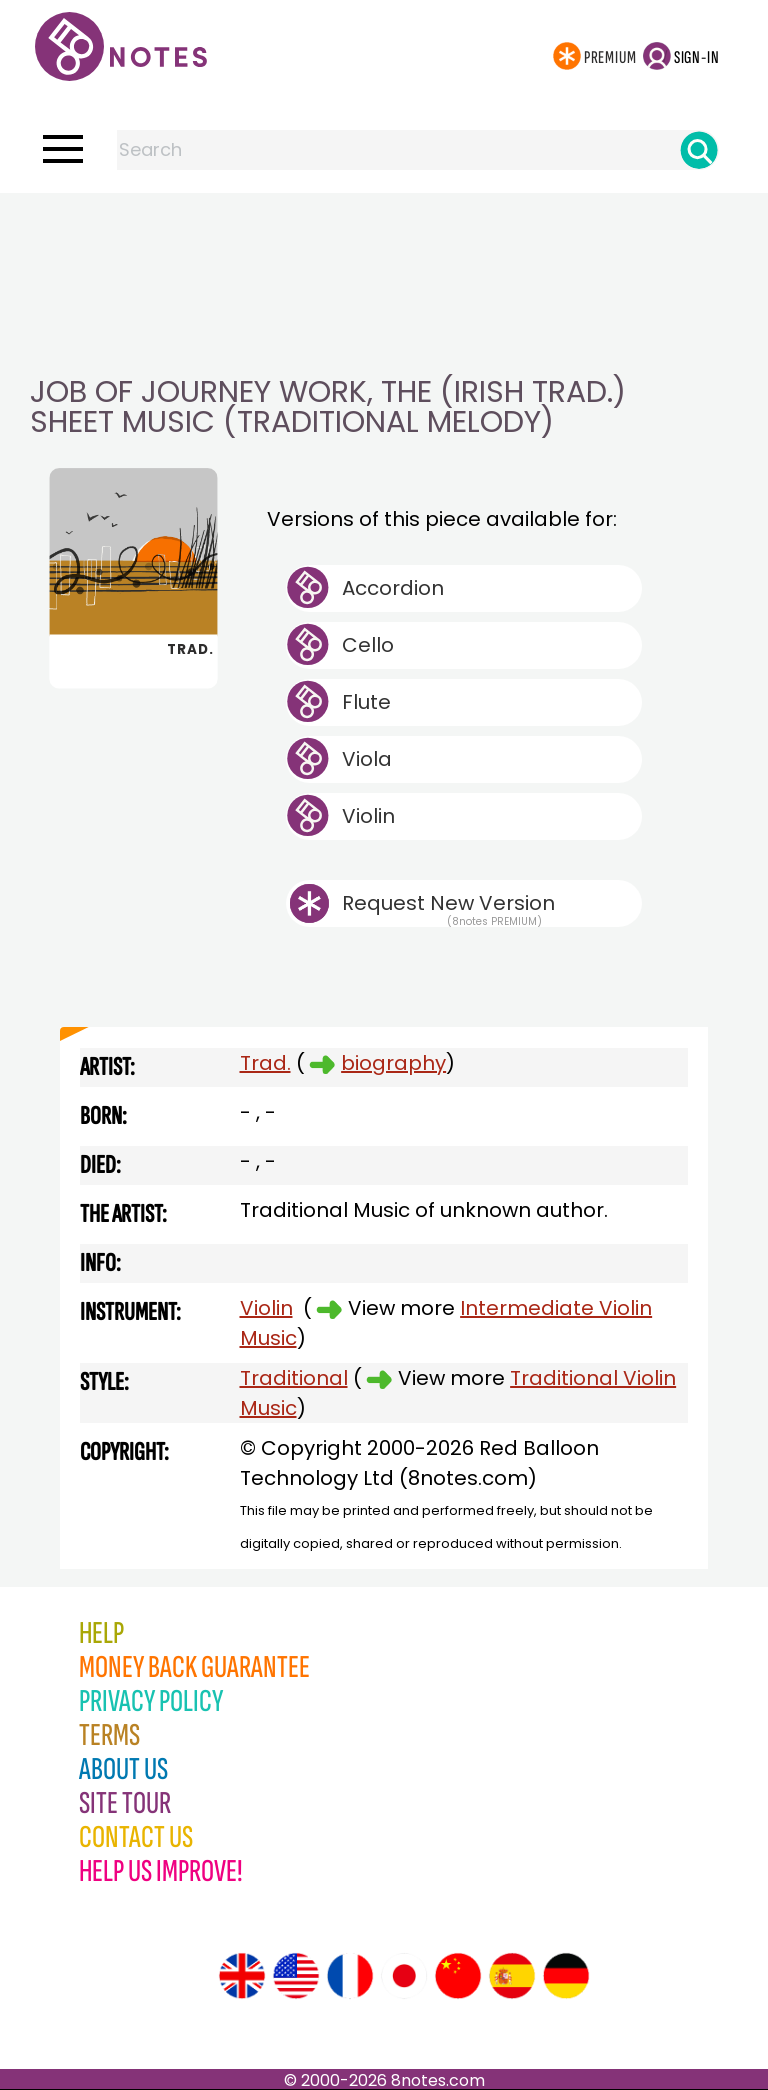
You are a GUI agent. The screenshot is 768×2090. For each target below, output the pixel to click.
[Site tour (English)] (242, 1976)
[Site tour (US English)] (296, 1976)
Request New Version (448, 903)
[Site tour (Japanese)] (404, 1976)
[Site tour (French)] (350, 1976)
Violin (368, 816)
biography (393, 1063)
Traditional (294, 1378)
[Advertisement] (384, 233)
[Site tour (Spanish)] (512, 1976)
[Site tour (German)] (566, 1976)
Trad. (265, 1063)
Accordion (393, 588)
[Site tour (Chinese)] (458, 1976)
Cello (368, 645)
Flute (366, 702)
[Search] (699, 150)
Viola (367, 759)
